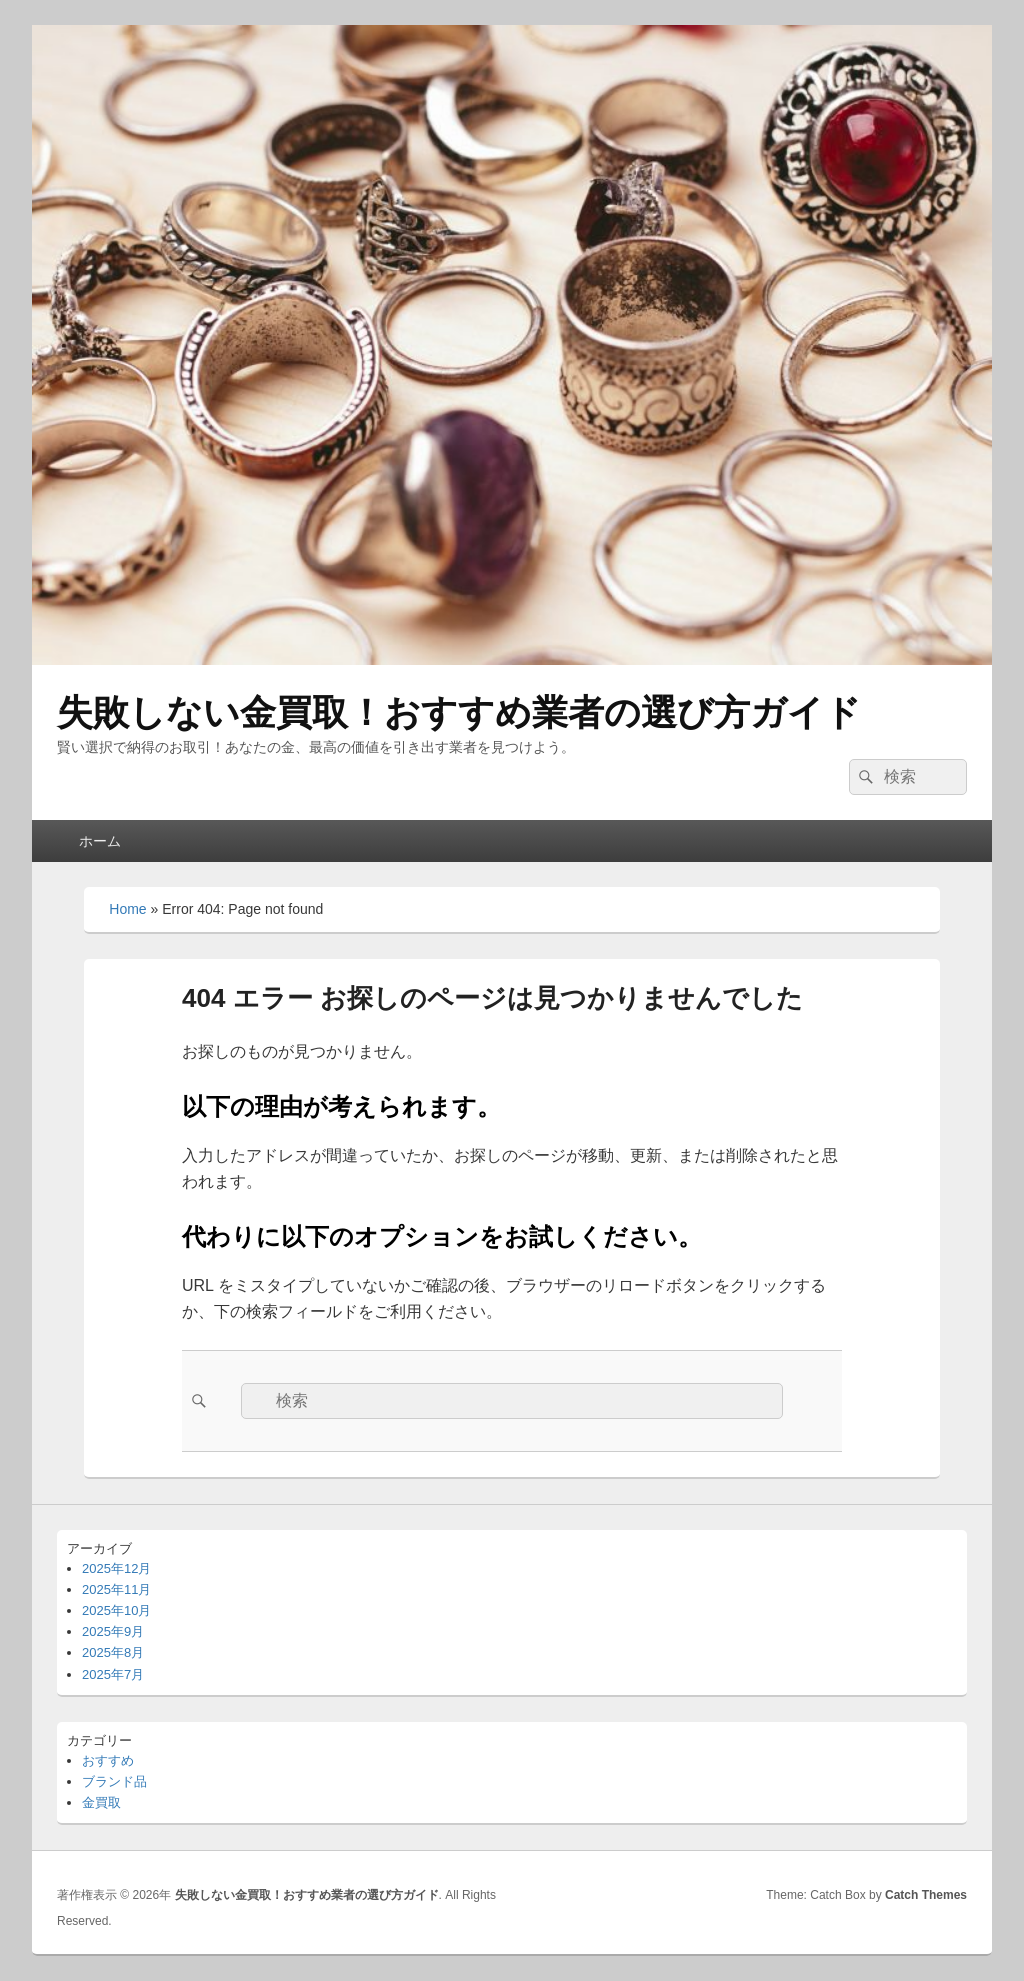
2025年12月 (116, 1568)
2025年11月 (116, 1589)
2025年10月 (116, 1610)
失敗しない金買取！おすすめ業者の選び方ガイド (459, 712)
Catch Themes (926, 1895)
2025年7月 (113, 1674)
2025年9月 (113, 1631)
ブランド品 (114, 1781)
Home (127, 909)
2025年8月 (113, 1652)
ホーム (100, 841)
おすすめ (108, 1760)
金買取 (101, 1802)
